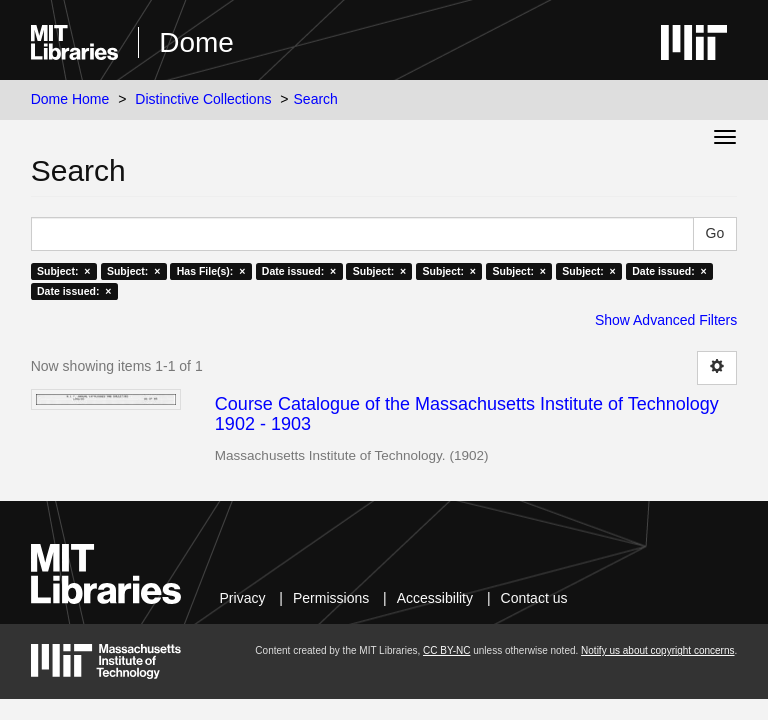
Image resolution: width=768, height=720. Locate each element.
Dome (196, 42)
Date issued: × (299, 271)
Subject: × (63, 271)
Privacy (243, 598)
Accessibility (435, 598)
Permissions (331, 598)
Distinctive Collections (203, 99)
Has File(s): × (211, 271)
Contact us (534, 598)
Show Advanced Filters (666, 320)
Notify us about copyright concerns (657, 650)
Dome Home (70, 99)
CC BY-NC (446, 650)
